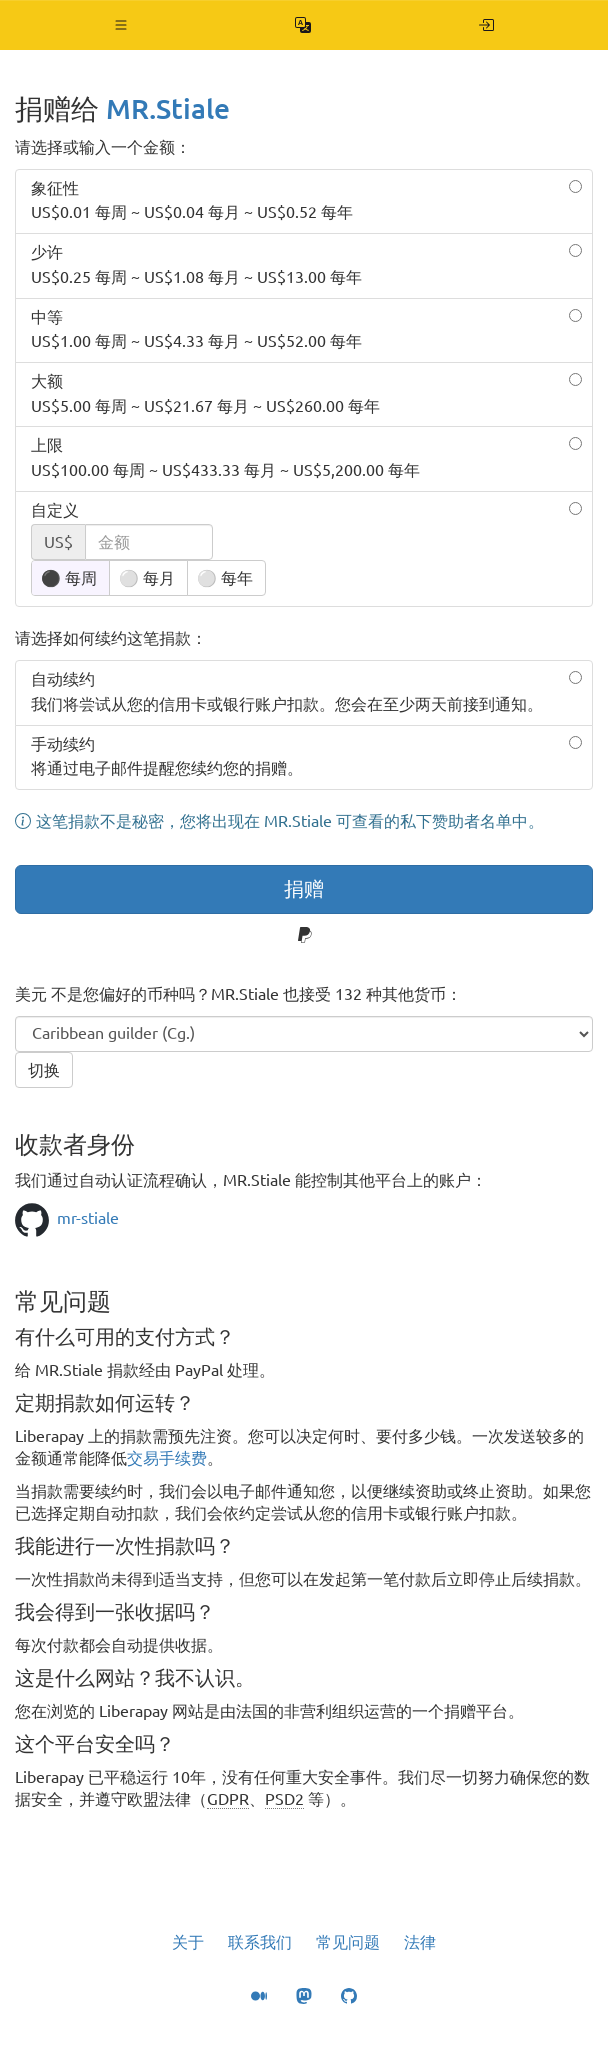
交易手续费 (167, 1458)
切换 (44, 1070)
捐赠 (304, 888)
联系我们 (260, 1942)
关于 (188, 1942)
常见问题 (348, 1942)
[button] (121, 25)
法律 (420, 1942)
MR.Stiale (168, 108)
